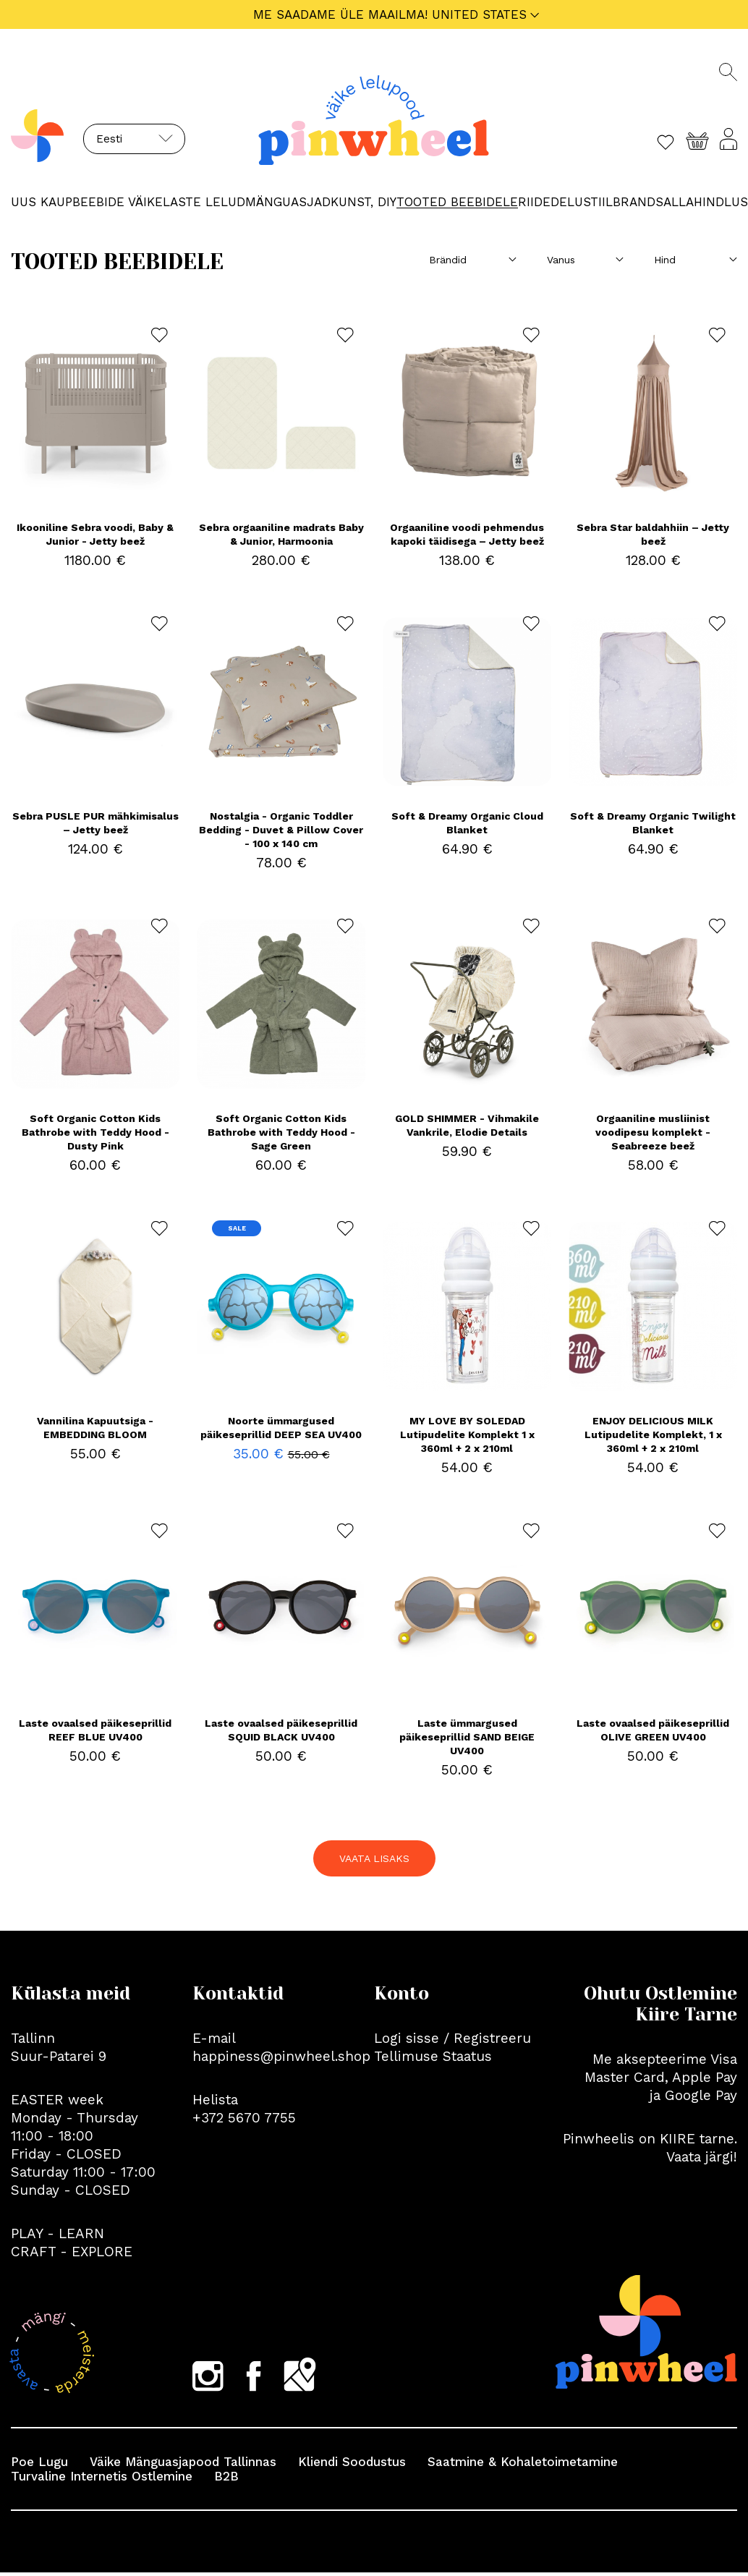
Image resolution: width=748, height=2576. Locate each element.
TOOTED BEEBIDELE (457, 202)
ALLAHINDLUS (705, 202)
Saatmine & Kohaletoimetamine (523, 2461)
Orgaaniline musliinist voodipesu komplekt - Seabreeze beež (652, 1132)
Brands (638, 202)
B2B (226, 2476)
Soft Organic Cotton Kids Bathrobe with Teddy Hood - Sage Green (281, 1132)
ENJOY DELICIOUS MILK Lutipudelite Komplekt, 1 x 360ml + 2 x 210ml (653, 1434)
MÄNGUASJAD (288, 202)
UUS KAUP (41, 202)
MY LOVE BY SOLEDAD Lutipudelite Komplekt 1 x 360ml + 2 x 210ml (467, 1434)
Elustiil (586, 202)
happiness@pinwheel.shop (281, 2056)
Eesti (109, 138)
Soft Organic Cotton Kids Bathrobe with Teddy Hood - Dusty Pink (95, 1132)
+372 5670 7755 (244, 2117)
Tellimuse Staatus (433, 2056)
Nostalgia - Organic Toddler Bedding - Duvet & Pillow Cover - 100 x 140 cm (281, 829)
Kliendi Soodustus (352, 2461)
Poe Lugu (39, 2461)
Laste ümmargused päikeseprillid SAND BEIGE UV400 (467, 1736)
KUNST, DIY (363, 202)
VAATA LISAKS (374, 1858)
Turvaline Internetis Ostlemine (101, 2476)
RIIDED (538, 202)
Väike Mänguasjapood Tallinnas (183, 2461)
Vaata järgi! (701, 2156)
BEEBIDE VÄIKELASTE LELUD (158, 202)
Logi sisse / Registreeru (452, 2038)
